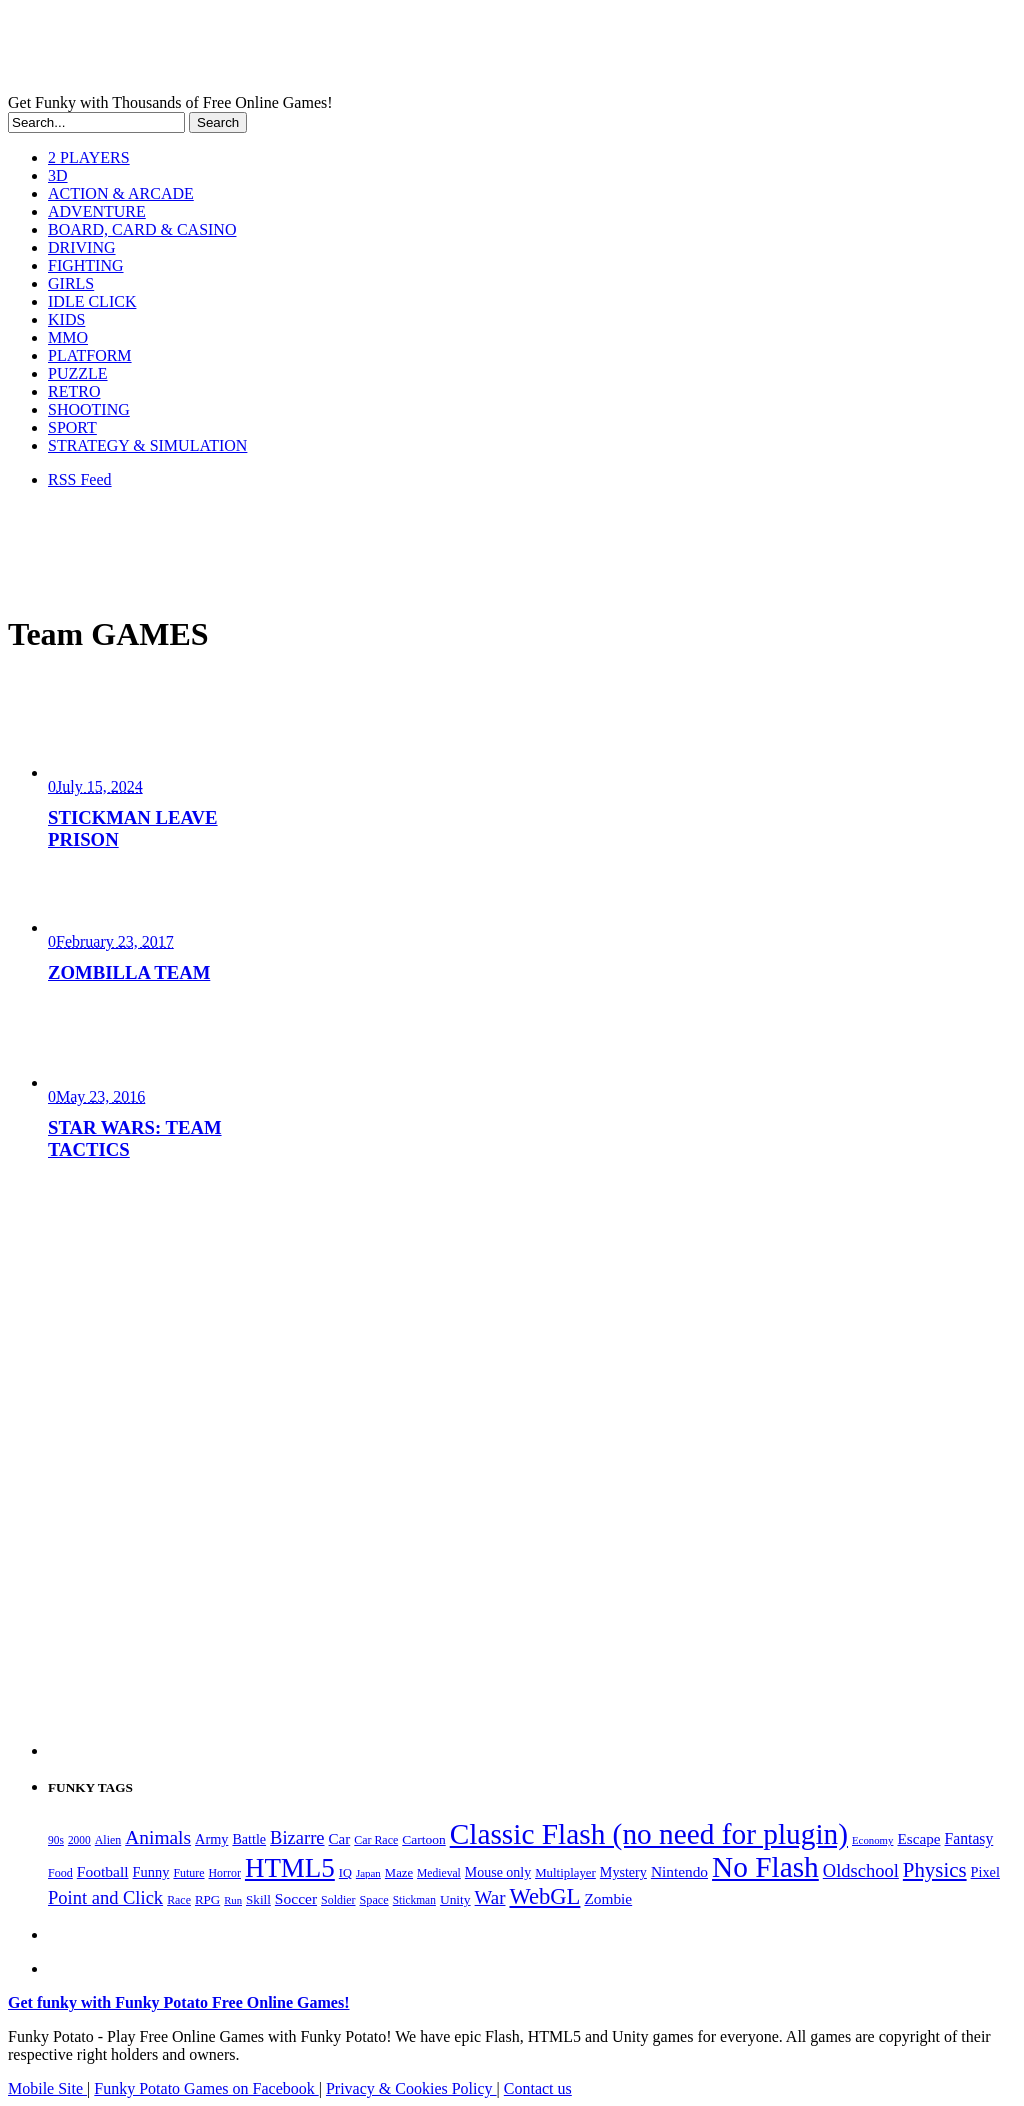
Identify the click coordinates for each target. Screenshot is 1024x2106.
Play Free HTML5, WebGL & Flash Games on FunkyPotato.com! (348, 51)
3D (58, 175)
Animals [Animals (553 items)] (158, 1837)
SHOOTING (89, 409)
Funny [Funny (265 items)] (151, 1872)
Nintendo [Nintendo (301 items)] (679, 1871)
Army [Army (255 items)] (211, 1839)
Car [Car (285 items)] (340, 1839)
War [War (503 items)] (490, 1897)
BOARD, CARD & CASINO (142, 229)
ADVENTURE (97, 211)
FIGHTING (86, 265)
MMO (68, 337)
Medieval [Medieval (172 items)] (439, 1873)
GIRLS (71, 283)
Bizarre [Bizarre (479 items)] (297, 1838)
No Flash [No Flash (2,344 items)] (765, 1867)
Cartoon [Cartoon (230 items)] (423, 1839)
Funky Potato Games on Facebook (206, 2088)
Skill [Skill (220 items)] (258, 1899)
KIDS (66, 319)
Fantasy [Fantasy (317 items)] (969, 1838)
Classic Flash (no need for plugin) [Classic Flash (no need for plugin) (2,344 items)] (649, 1834)
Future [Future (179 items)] (188, 1873)
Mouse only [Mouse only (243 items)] (498, 1872)
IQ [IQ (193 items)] (345, 1873)
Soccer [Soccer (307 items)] (296, 1898)
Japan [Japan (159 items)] (368, 1873)
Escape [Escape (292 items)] (918, 1838)
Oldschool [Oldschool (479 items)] (861, 1871)
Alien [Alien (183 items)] (108, 1840)
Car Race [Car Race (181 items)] (376, 1840)
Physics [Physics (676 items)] (935, 1870)
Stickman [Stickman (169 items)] (414, 1900)
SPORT (72, 427)
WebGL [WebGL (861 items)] (544, 1896)
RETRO (74, 391)
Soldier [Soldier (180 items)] (338, 1900)
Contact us (538, 2088)
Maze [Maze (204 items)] (399, 1873)
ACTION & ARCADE (121, 193)
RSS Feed (80, 479)
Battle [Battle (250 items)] (249, 1839)
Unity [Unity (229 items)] (455, 1899)
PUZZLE (78, 373)
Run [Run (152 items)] (233, 1900)
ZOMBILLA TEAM (129, 972)
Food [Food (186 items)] (60, 1873)
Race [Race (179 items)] (179, 1900)
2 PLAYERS (89, 157)
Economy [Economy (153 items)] (872, 1840)
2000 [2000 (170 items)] (79, 1840)
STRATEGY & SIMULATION (147, 445)
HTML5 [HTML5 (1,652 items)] (290, 1868)
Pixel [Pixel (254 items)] (985, 1872)
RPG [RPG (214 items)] (207, 1899)
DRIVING (82, 247)
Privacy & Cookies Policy (411, 2088)
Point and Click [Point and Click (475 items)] (105, 1898)
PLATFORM (90, 355)
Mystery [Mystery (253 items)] (623, 1872)
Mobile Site (47, 2088)
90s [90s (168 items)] (56, 1840)
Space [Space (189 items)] (373, 1900)
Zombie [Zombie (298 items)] (608, 1898)
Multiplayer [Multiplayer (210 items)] (565, 1873)
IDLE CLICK (92, 301)
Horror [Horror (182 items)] (225, 1873)
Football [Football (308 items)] (103, 1871)
